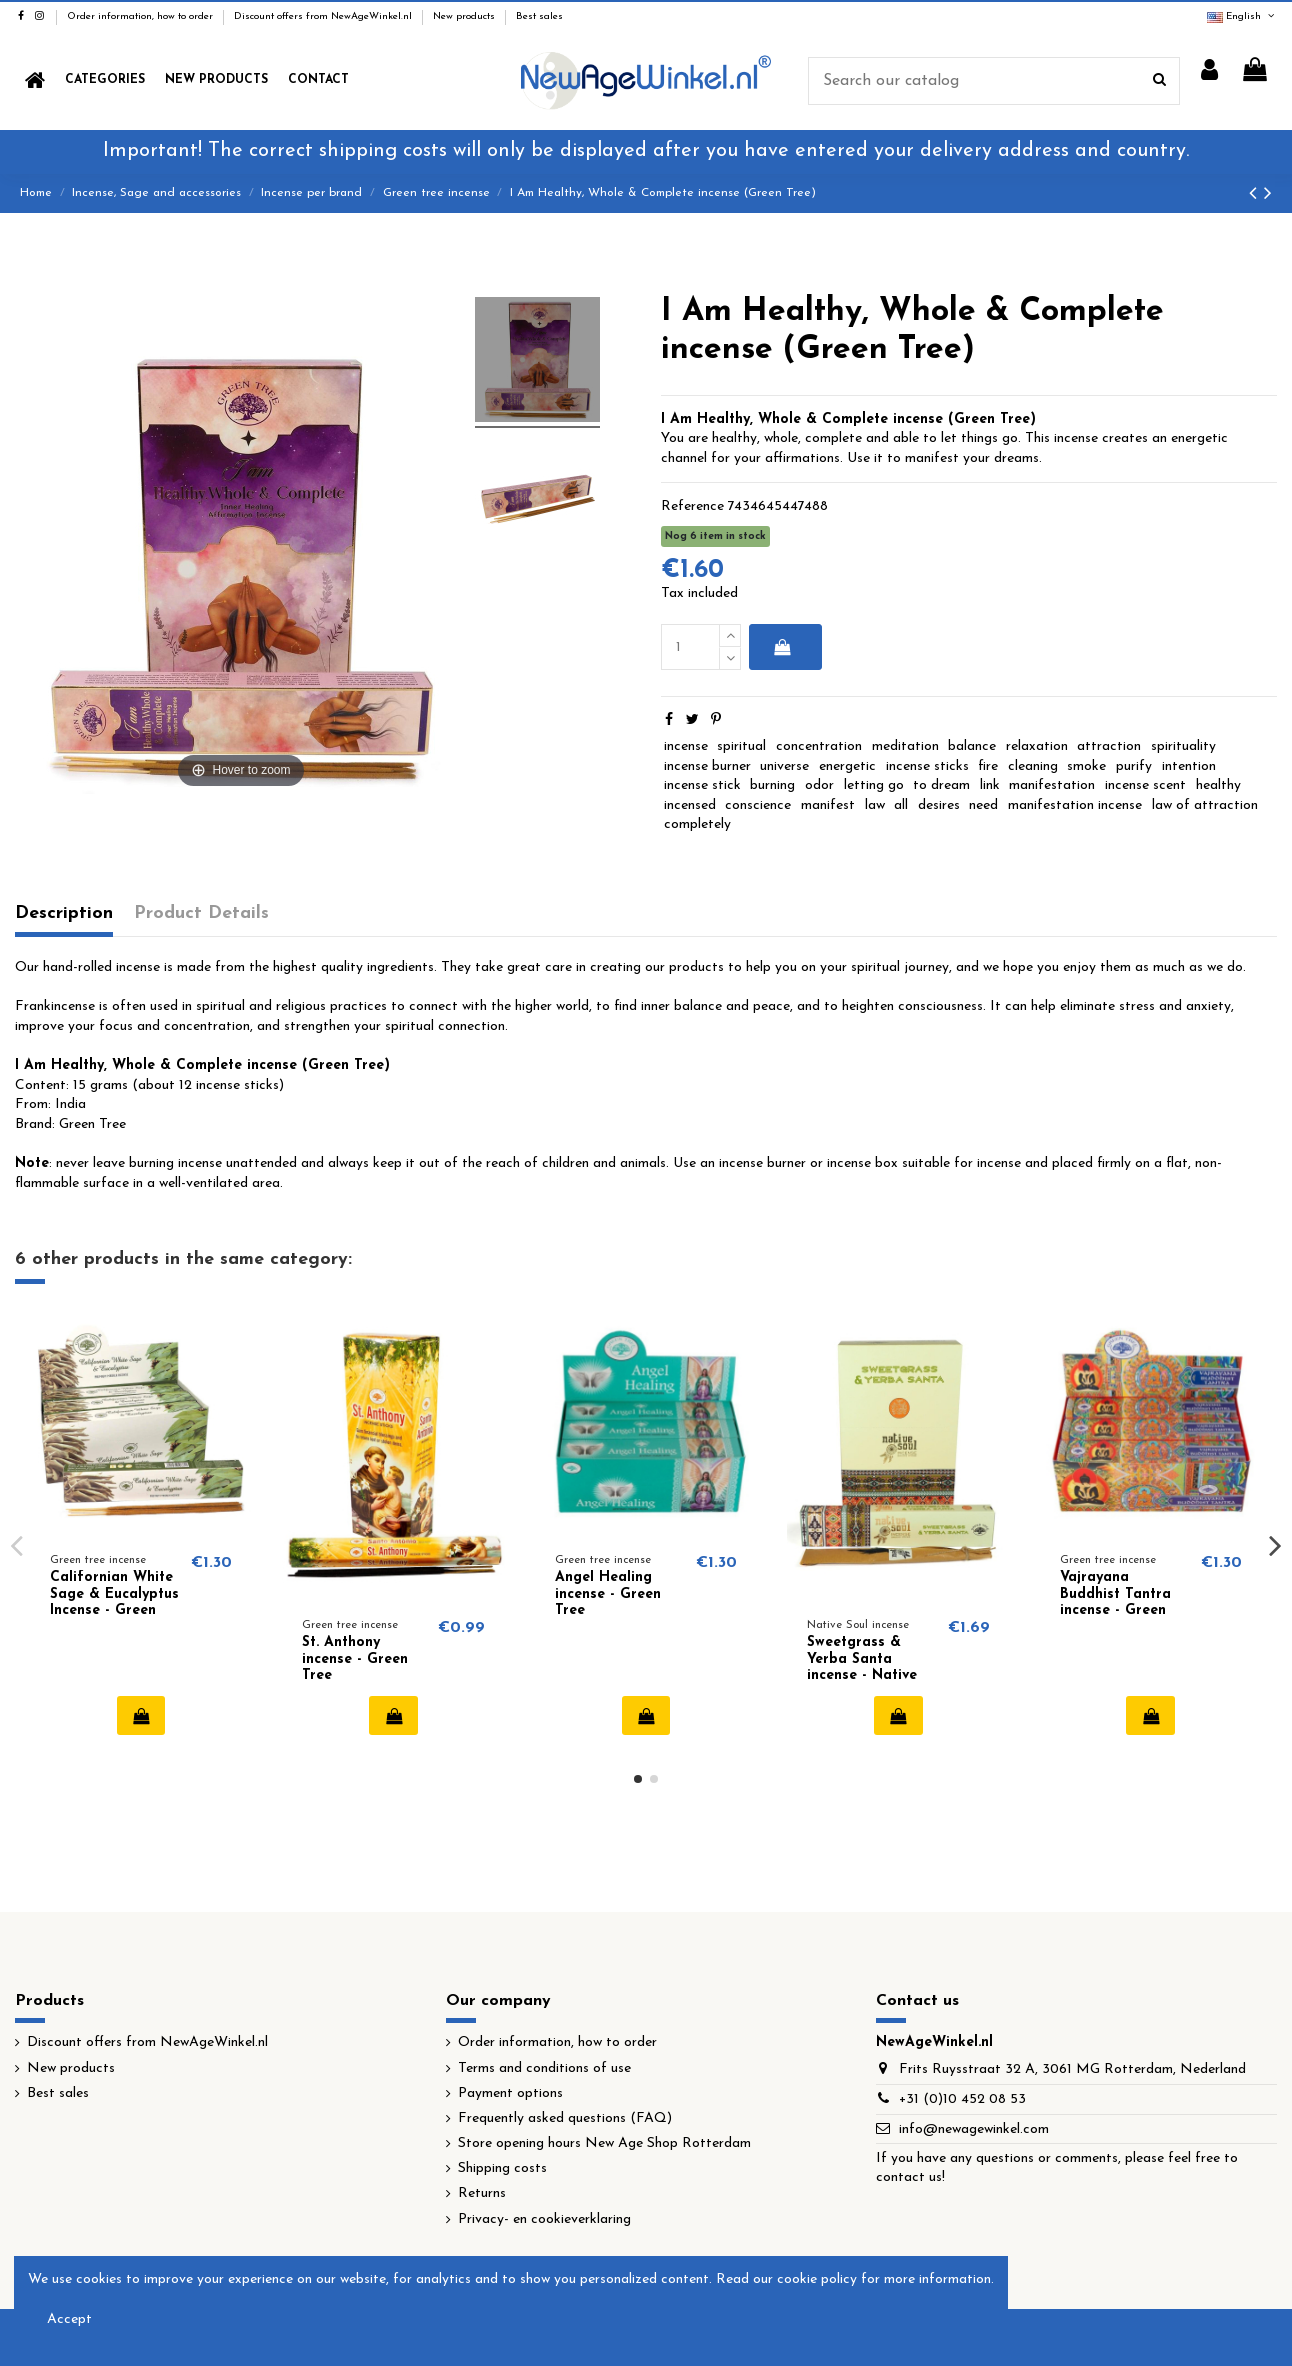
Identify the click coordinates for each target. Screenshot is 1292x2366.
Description (64, 913)
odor (819, 785)
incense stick (702, 785)
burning (772, 785)
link (990, 785)
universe (784, 766)
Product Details (201, 913)
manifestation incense (1075, 805)
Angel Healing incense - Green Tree (608, 1594)
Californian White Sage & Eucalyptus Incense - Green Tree (114, 1602)
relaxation (1037, 746)
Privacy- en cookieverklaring (544, 2219)
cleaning (1033, 766)
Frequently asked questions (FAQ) (565, 2118)
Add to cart (781, 647)
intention (1189, 766)
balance (972, 746)
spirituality (1183, 746)
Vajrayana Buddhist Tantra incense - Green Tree (1115, 1602)
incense (686, 746)
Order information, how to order (141, 16)
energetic (847, 766)
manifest (828, 805)
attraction (1109, 746)
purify (1134, 766)
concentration (819, 746)
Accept (69, 2319)
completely (697, 824)
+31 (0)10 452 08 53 (962, 2099)
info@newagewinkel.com (974, 2129)
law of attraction (1205, 805)
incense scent (1145, 785)
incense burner (707, 766)
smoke (1086, 766)
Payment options (510, 2093)
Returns (482, 2193)
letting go (874, 785)
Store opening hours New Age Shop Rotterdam (604, 2143)
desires (939, 805)
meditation (905, 746)
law (875, 805)
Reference (692, 506)
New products (465, 16)
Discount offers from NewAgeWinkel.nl (324, 16)
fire (988, 766)
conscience (758, 805)
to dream (941, 785)
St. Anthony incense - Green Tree (355, 1659)
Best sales (539, 16)
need (983, 805)
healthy (1218, 785)
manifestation (1052, 785)
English (1242, 16)
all (901, 805)
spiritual (741, 746)
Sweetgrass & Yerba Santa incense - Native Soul (862, 1667)
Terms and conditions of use (544, 2068)
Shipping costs (502, 2168)
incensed (690, 805)
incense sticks (927, 766)
